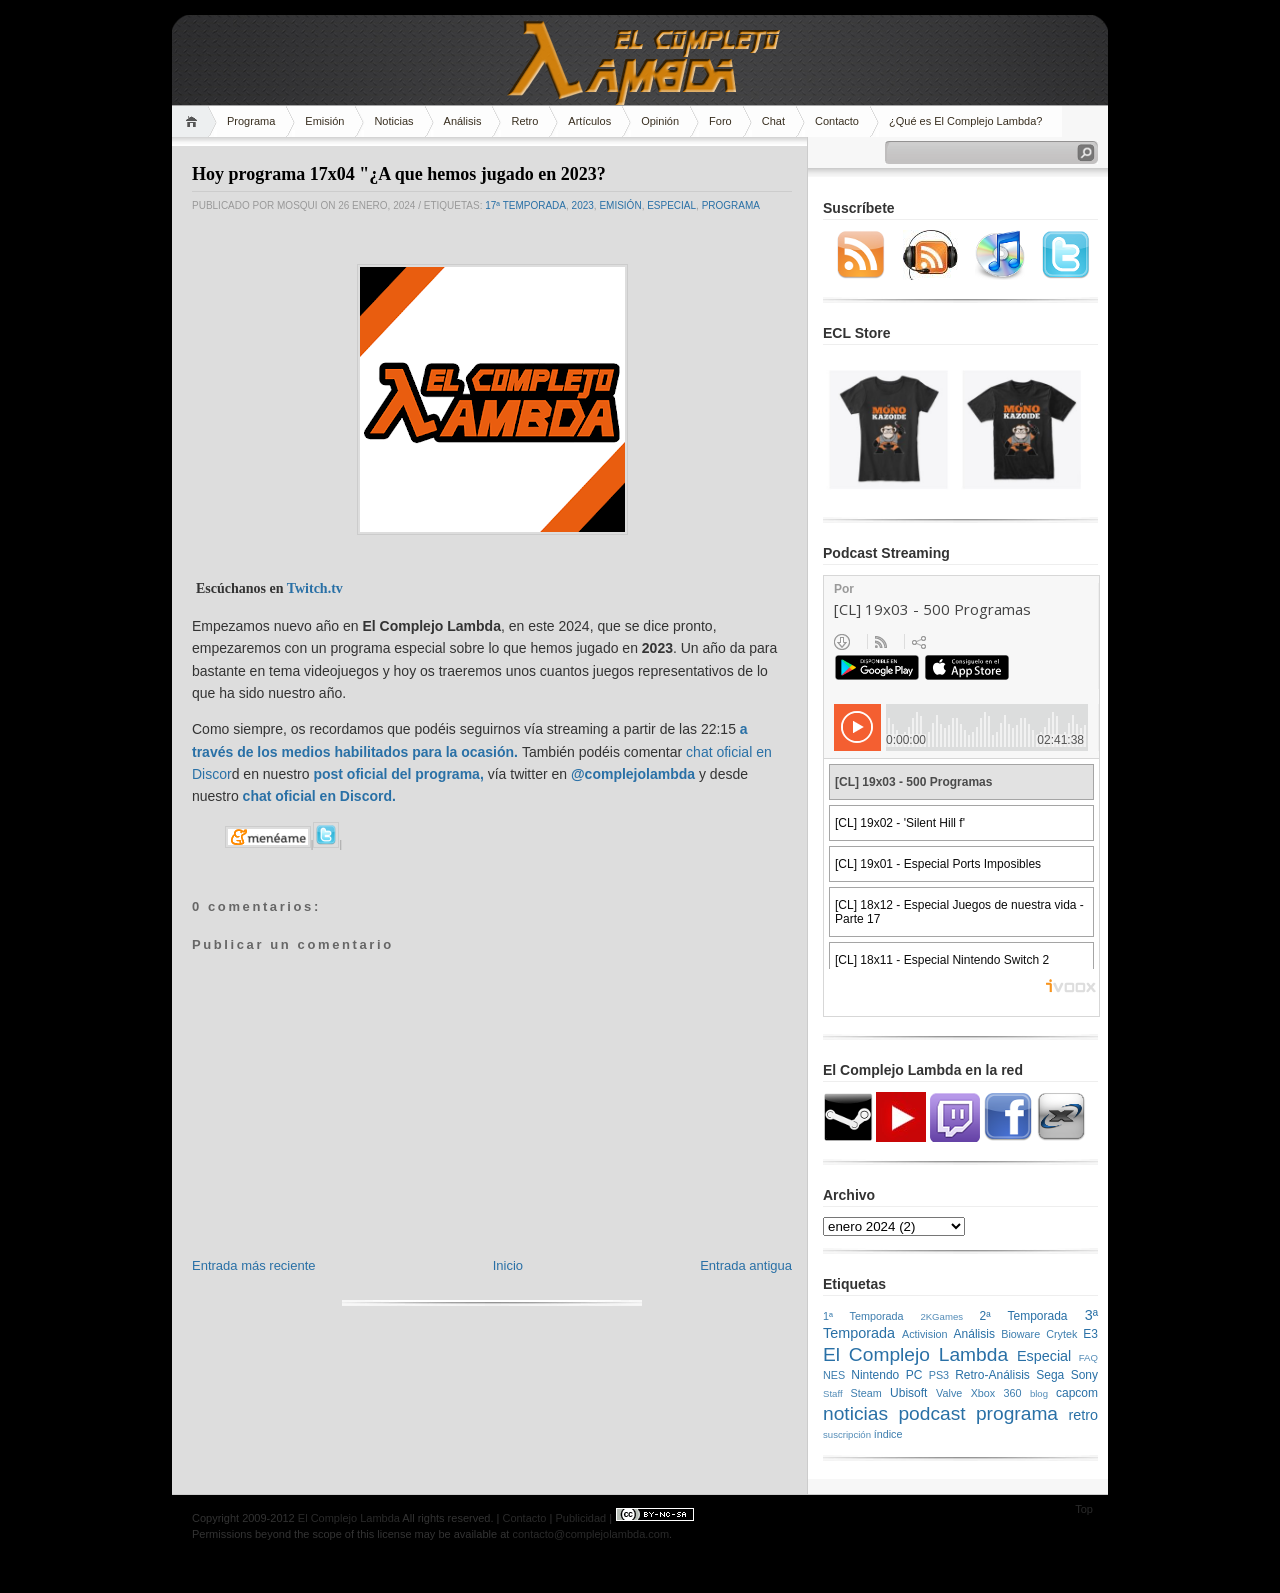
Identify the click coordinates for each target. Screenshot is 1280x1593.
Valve (949, 1393)
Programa (251, 121)
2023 (583, 205)
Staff (833, 1393)
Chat (773, 121)
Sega (1050, 1375)
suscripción (847, 1434)
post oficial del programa (396, 774)
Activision (925, 1334)
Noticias (393, 121)
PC (914, 1375)
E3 (1090, 1334)
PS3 (939, 1375)
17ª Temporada (525, 205)
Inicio (508, 1265)
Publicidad (580, 1518)
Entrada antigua (746, 1265)
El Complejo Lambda (915, 1354)
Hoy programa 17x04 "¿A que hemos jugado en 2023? (399, 174)
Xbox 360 (996, 1393)
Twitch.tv (315, 588)
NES (834, 1375)
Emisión (324, 121)
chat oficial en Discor (313, 796)
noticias (855, 1413)
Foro (720, 121)
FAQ (1088, 1357)
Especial (671, 205)
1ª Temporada (863, 1316)
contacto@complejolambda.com (590, 1534)
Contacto (837, 121)
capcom (1077, 1393)
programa (731, 205)
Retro (524, 121)
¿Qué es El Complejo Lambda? (965, 121)
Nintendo (875, 1375)
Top (1084, 1509)
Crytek (1061, 1334)
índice (888, 1434)
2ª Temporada (1023, 1316)
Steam (866, 1393)
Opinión (660, 121)
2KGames (941, 1316)
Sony (1084, 1375)
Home (194, 121)
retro (1083, 1415)
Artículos (589, 121)
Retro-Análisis (992, 1375)
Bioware (1020, 1334)
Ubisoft (908, 1393)
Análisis (463, 121)
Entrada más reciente (254, 1265)
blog (1039, 1393)
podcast (931, 1413)
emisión (620, 205)
